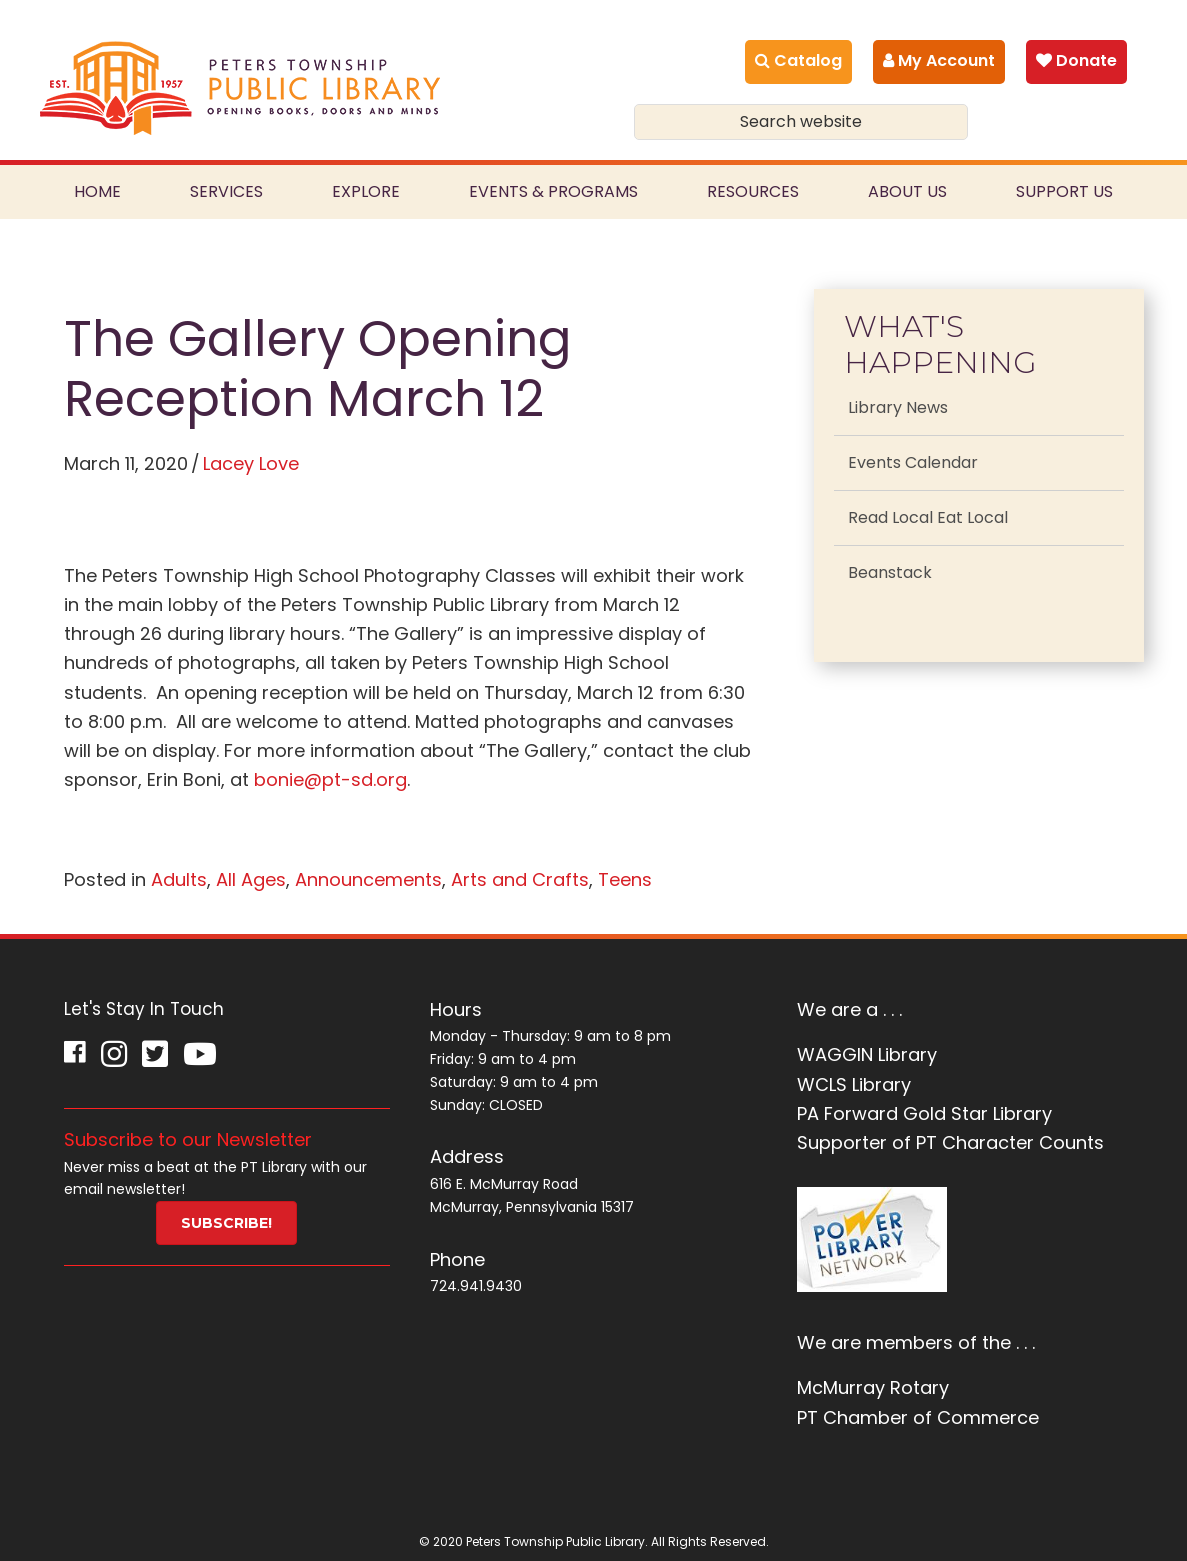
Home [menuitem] (97, 191)
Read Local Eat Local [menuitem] (928, 517)
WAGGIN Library (867, 1054)
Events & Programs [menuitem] (553, 191)
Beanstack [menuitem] (890, 572)
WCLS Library (854, 1084)
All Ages (251, 879)
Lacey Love (251, 463)
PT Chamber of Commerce (918, 1417)
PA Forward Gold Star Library (924, 1113)
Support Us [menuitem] (1064, 191)
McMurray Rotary (873, 1387)
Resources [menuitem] (753, 191)
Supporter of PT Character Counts (950, 1142)
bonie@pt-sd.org (330, 779)
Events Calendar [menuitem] (913, 462)
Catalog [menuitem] (798, 60)
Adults (179, 879)
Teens (625, 879)
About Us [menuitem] (907, 191)
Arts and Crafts (520, 879)
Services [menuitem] (226, 191)
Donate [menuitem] (1076, 60)
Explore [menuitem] (366, 191)
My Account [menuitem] (939, 60)
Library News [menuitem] (898, 407)
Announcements (368, 879)
